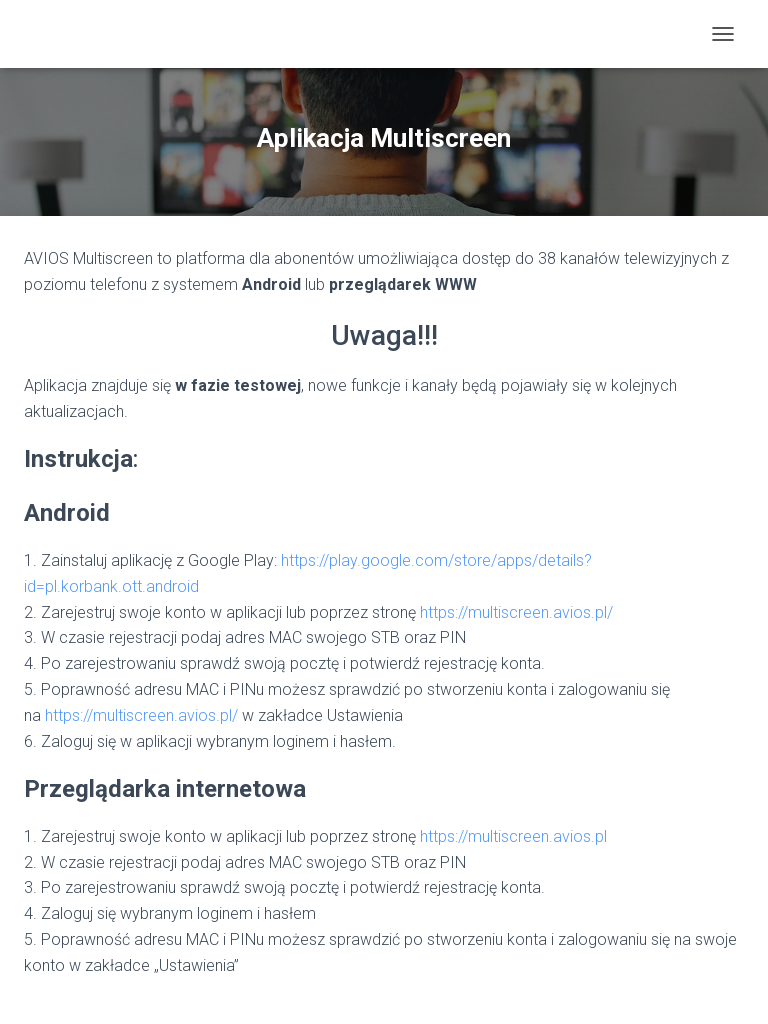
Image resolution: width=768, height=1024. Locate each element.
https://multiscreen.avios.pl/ (516, 612)
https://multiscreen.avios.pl (513, 836)
